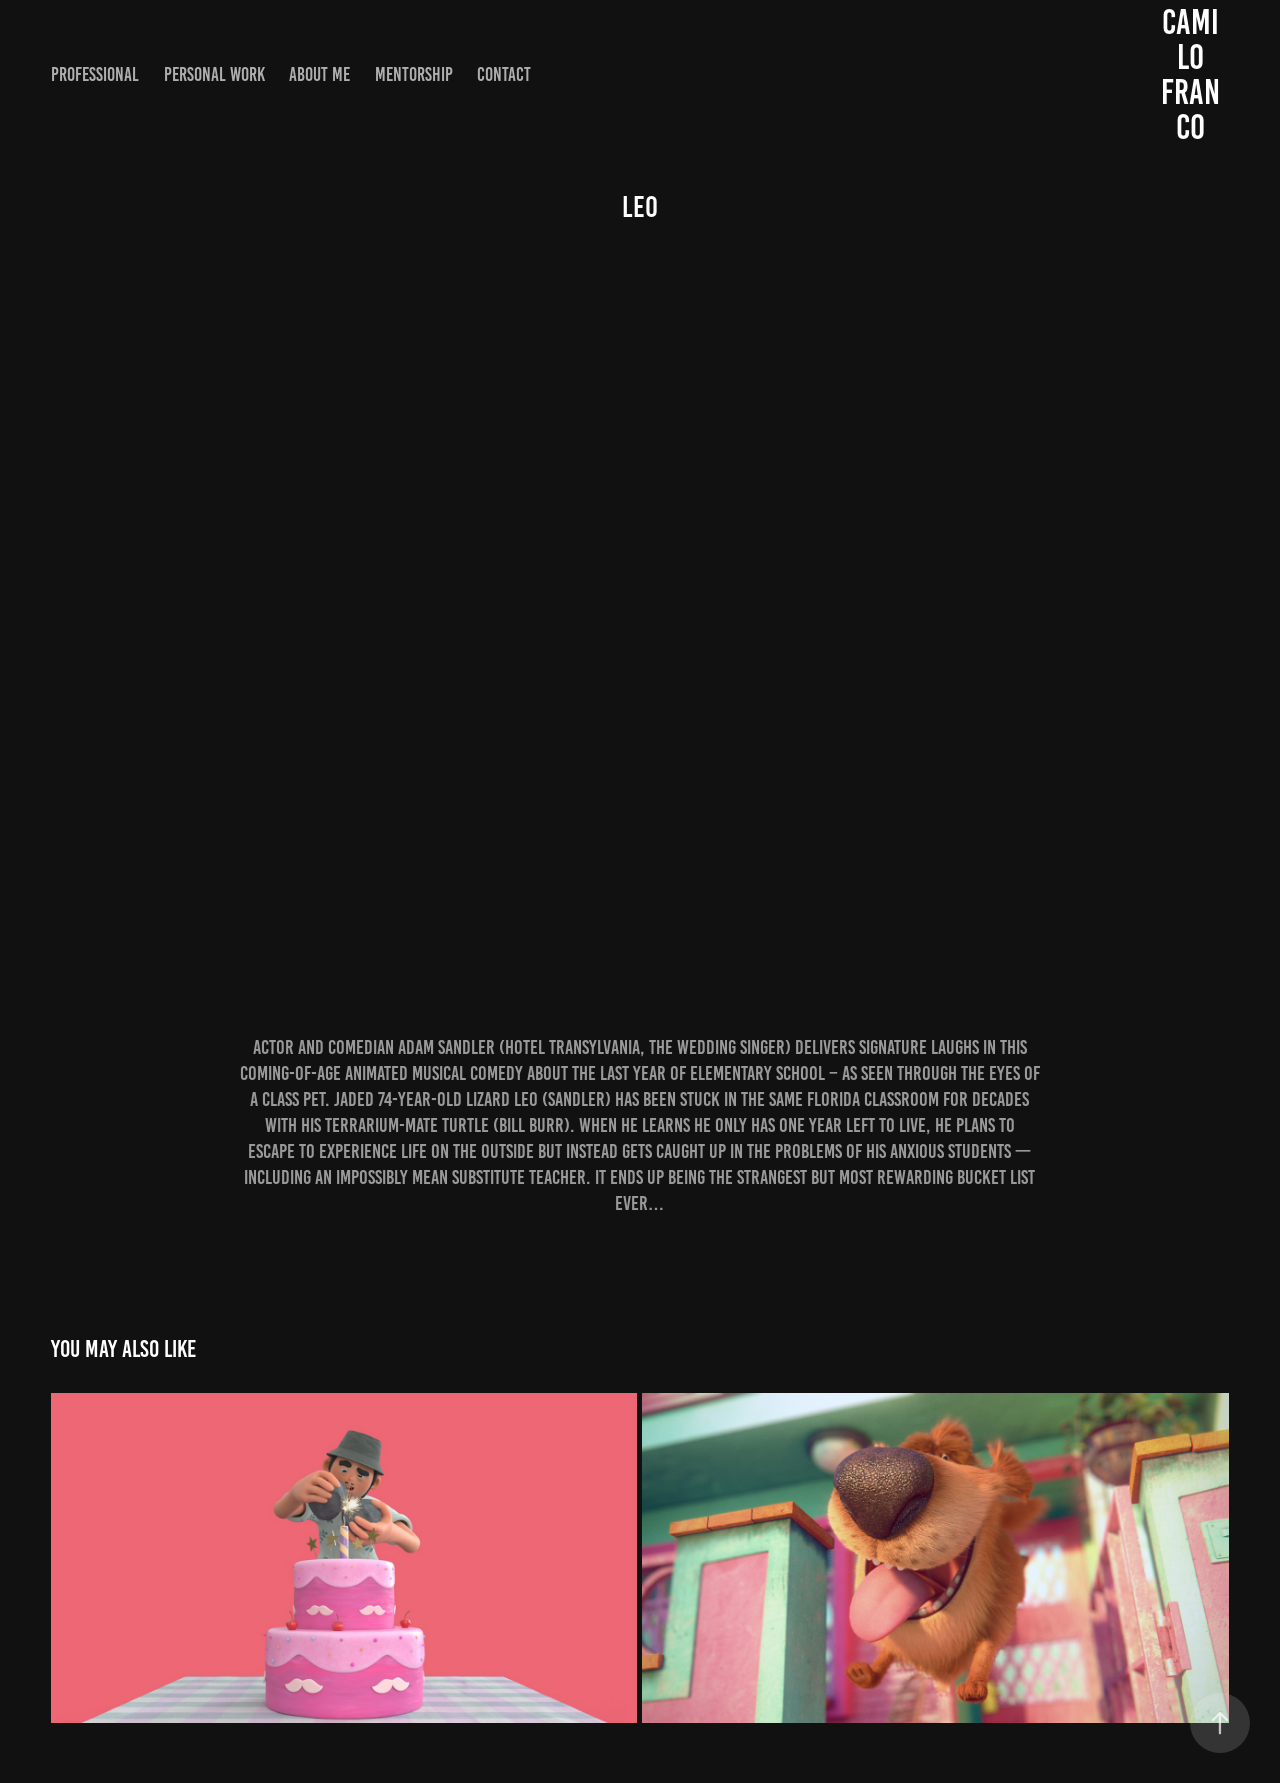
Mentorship (414, 74)
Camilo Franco (1190, 74)
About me (319, 74)
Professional (95, 74)
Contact (504, 74)
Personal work (214, 74)
